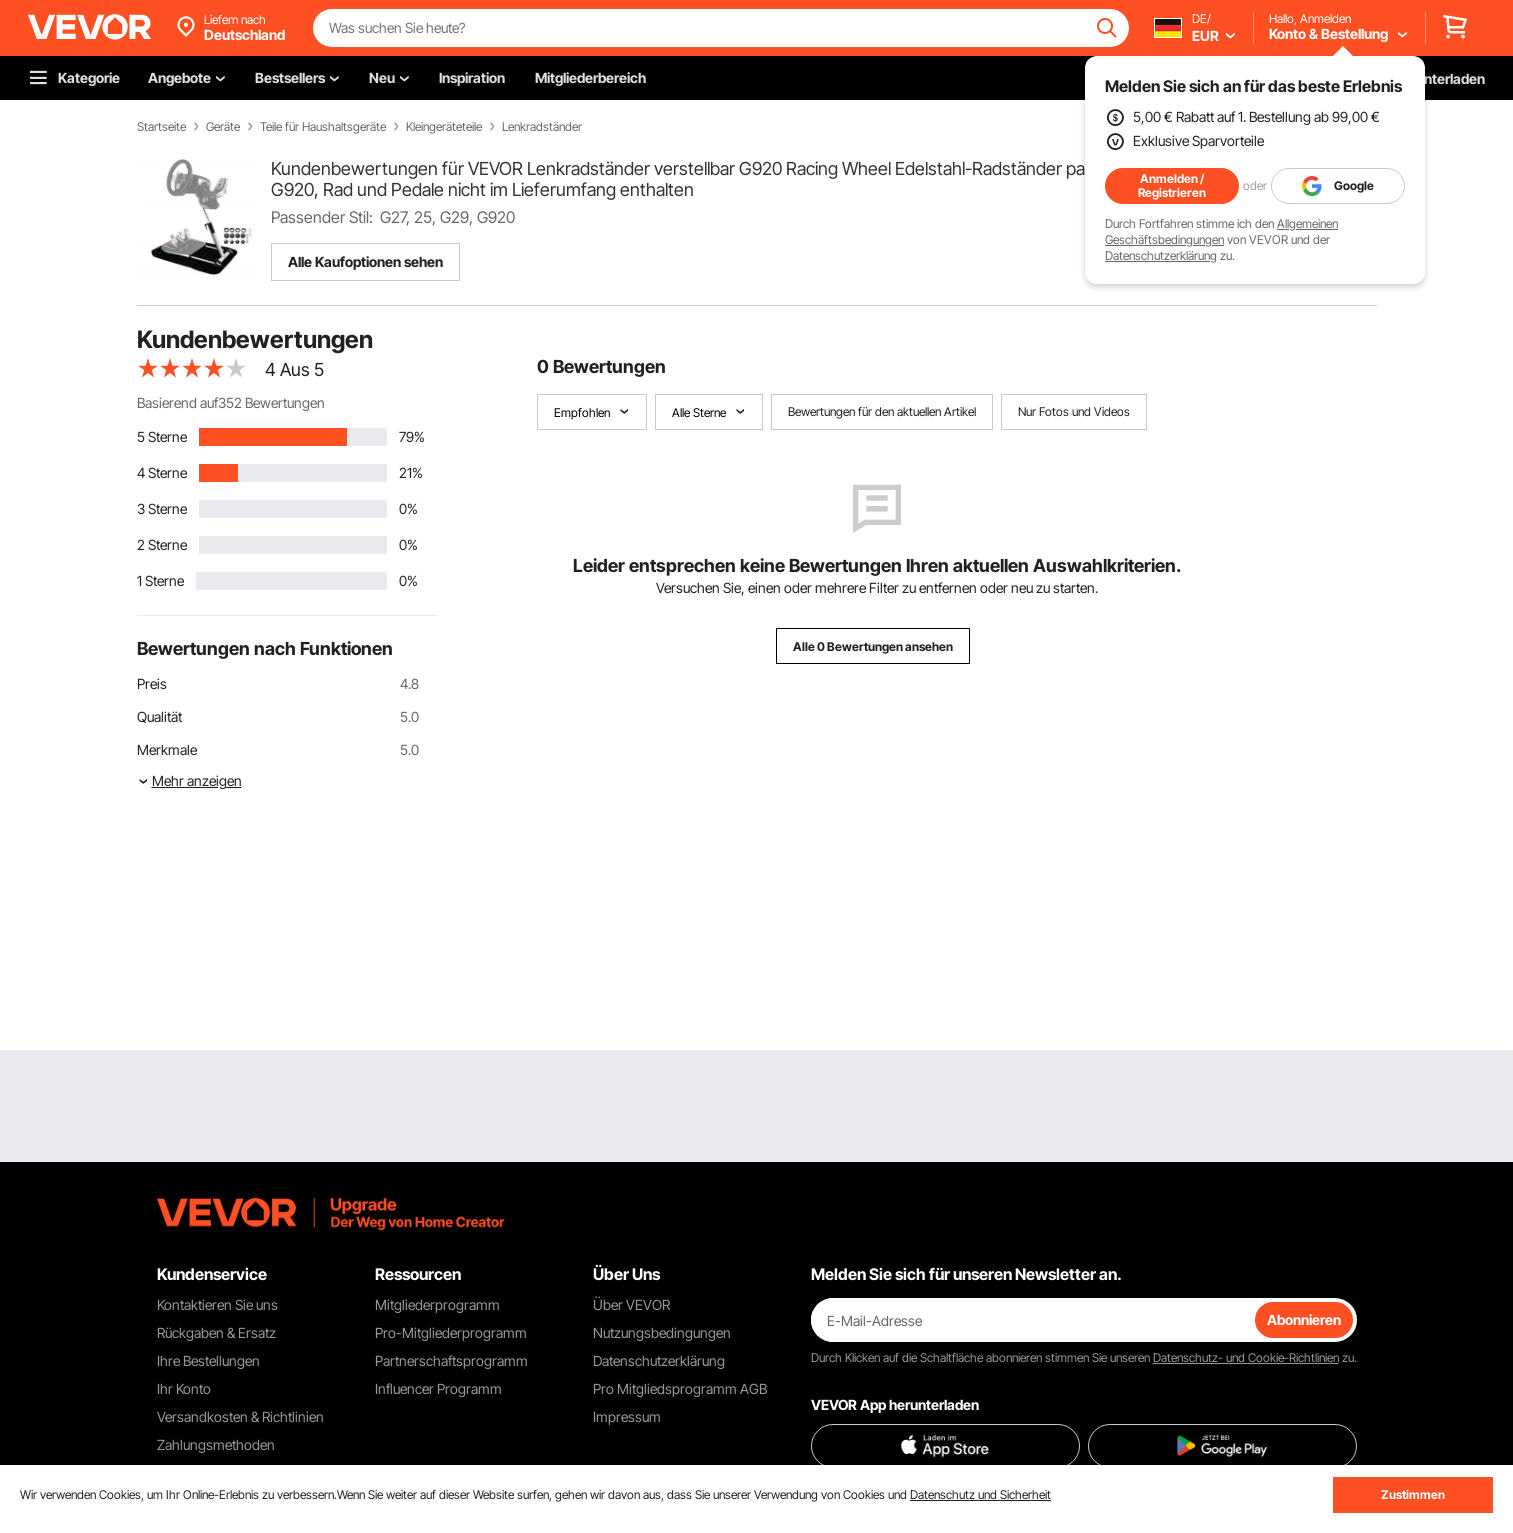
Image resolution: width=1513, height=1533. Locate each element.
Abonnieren (1304, 1319)
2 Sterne (162, 544)
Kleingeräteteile (444, 127)
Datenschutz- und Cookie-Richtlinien (1246, 1357)
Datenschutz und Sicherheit (980, 1494)
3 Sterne (162, 508)
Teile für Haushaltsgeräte (323, 127)
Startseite (161, 127)
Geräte (223, 127)
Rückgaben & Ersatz (216, 1332)
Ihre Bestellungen (208, 1360)
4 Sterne (162, 472)
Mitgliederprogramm (437, 1304)
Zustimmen (1413, 1494)
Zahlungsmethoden (216, 1444)
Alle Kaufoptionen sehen (365, 261)
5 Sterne (162, 436)
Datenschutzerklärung (1161, 255)
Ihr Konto (184, 1388)
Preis (152, 683)
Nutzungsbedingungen (662, 1332)
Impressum (627, 1416)
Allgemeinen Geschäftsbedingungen (1221, 231)
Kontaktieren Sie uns (217, 1304)
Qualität (159, 716)
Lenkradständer (542, 127)
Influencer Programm (438, 1388)
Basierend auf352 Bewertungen (231, 402)
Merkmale (167, 749)
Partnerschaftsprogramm (451, 1360)
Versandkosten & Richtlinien (240, 1416)
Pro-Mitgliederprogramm (451, 1332)
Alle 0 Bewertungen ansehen (873, 646)
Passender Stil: (322, 217)
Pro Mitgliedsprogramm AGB (680, 1388)
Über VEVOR (631, 1304)
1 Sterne (160, 580)
